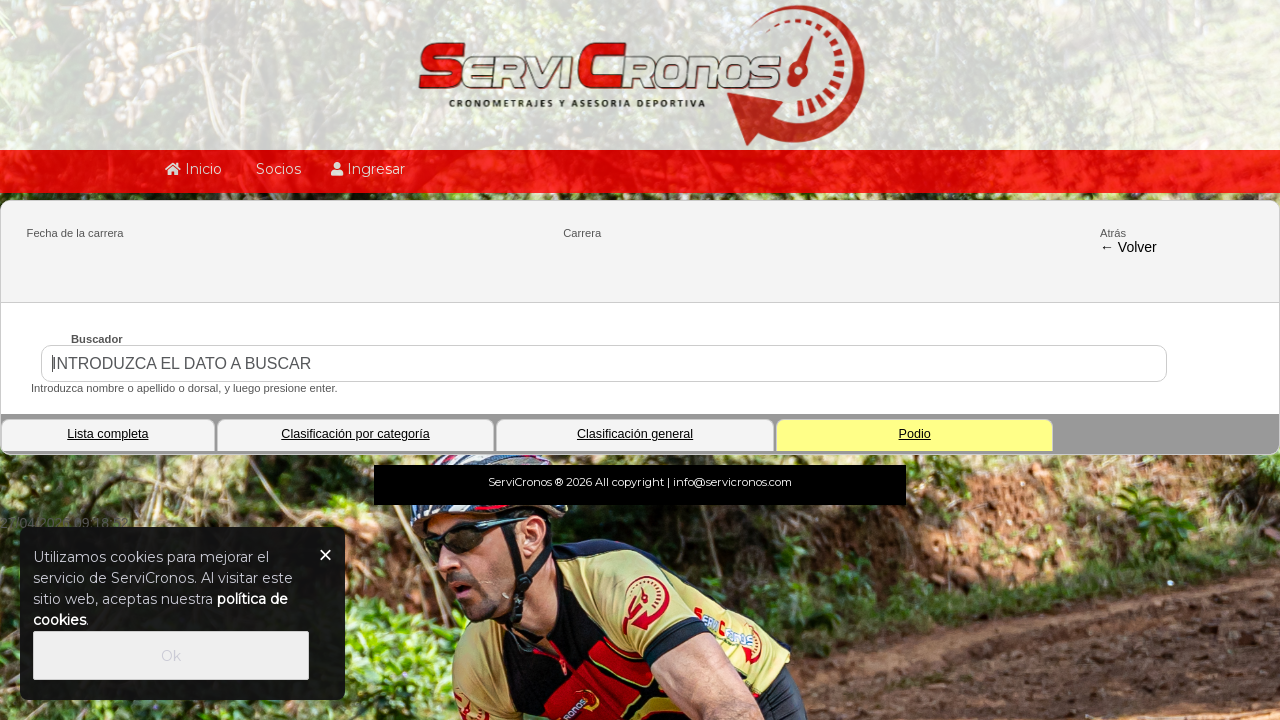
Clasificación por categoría (355, 434)
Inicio (193, 169)
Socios (276, 169)
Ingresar (368, 169)
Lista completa (107, 434)
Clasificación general (635, 434)
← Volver (1128, 247)
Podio (915, 434)
